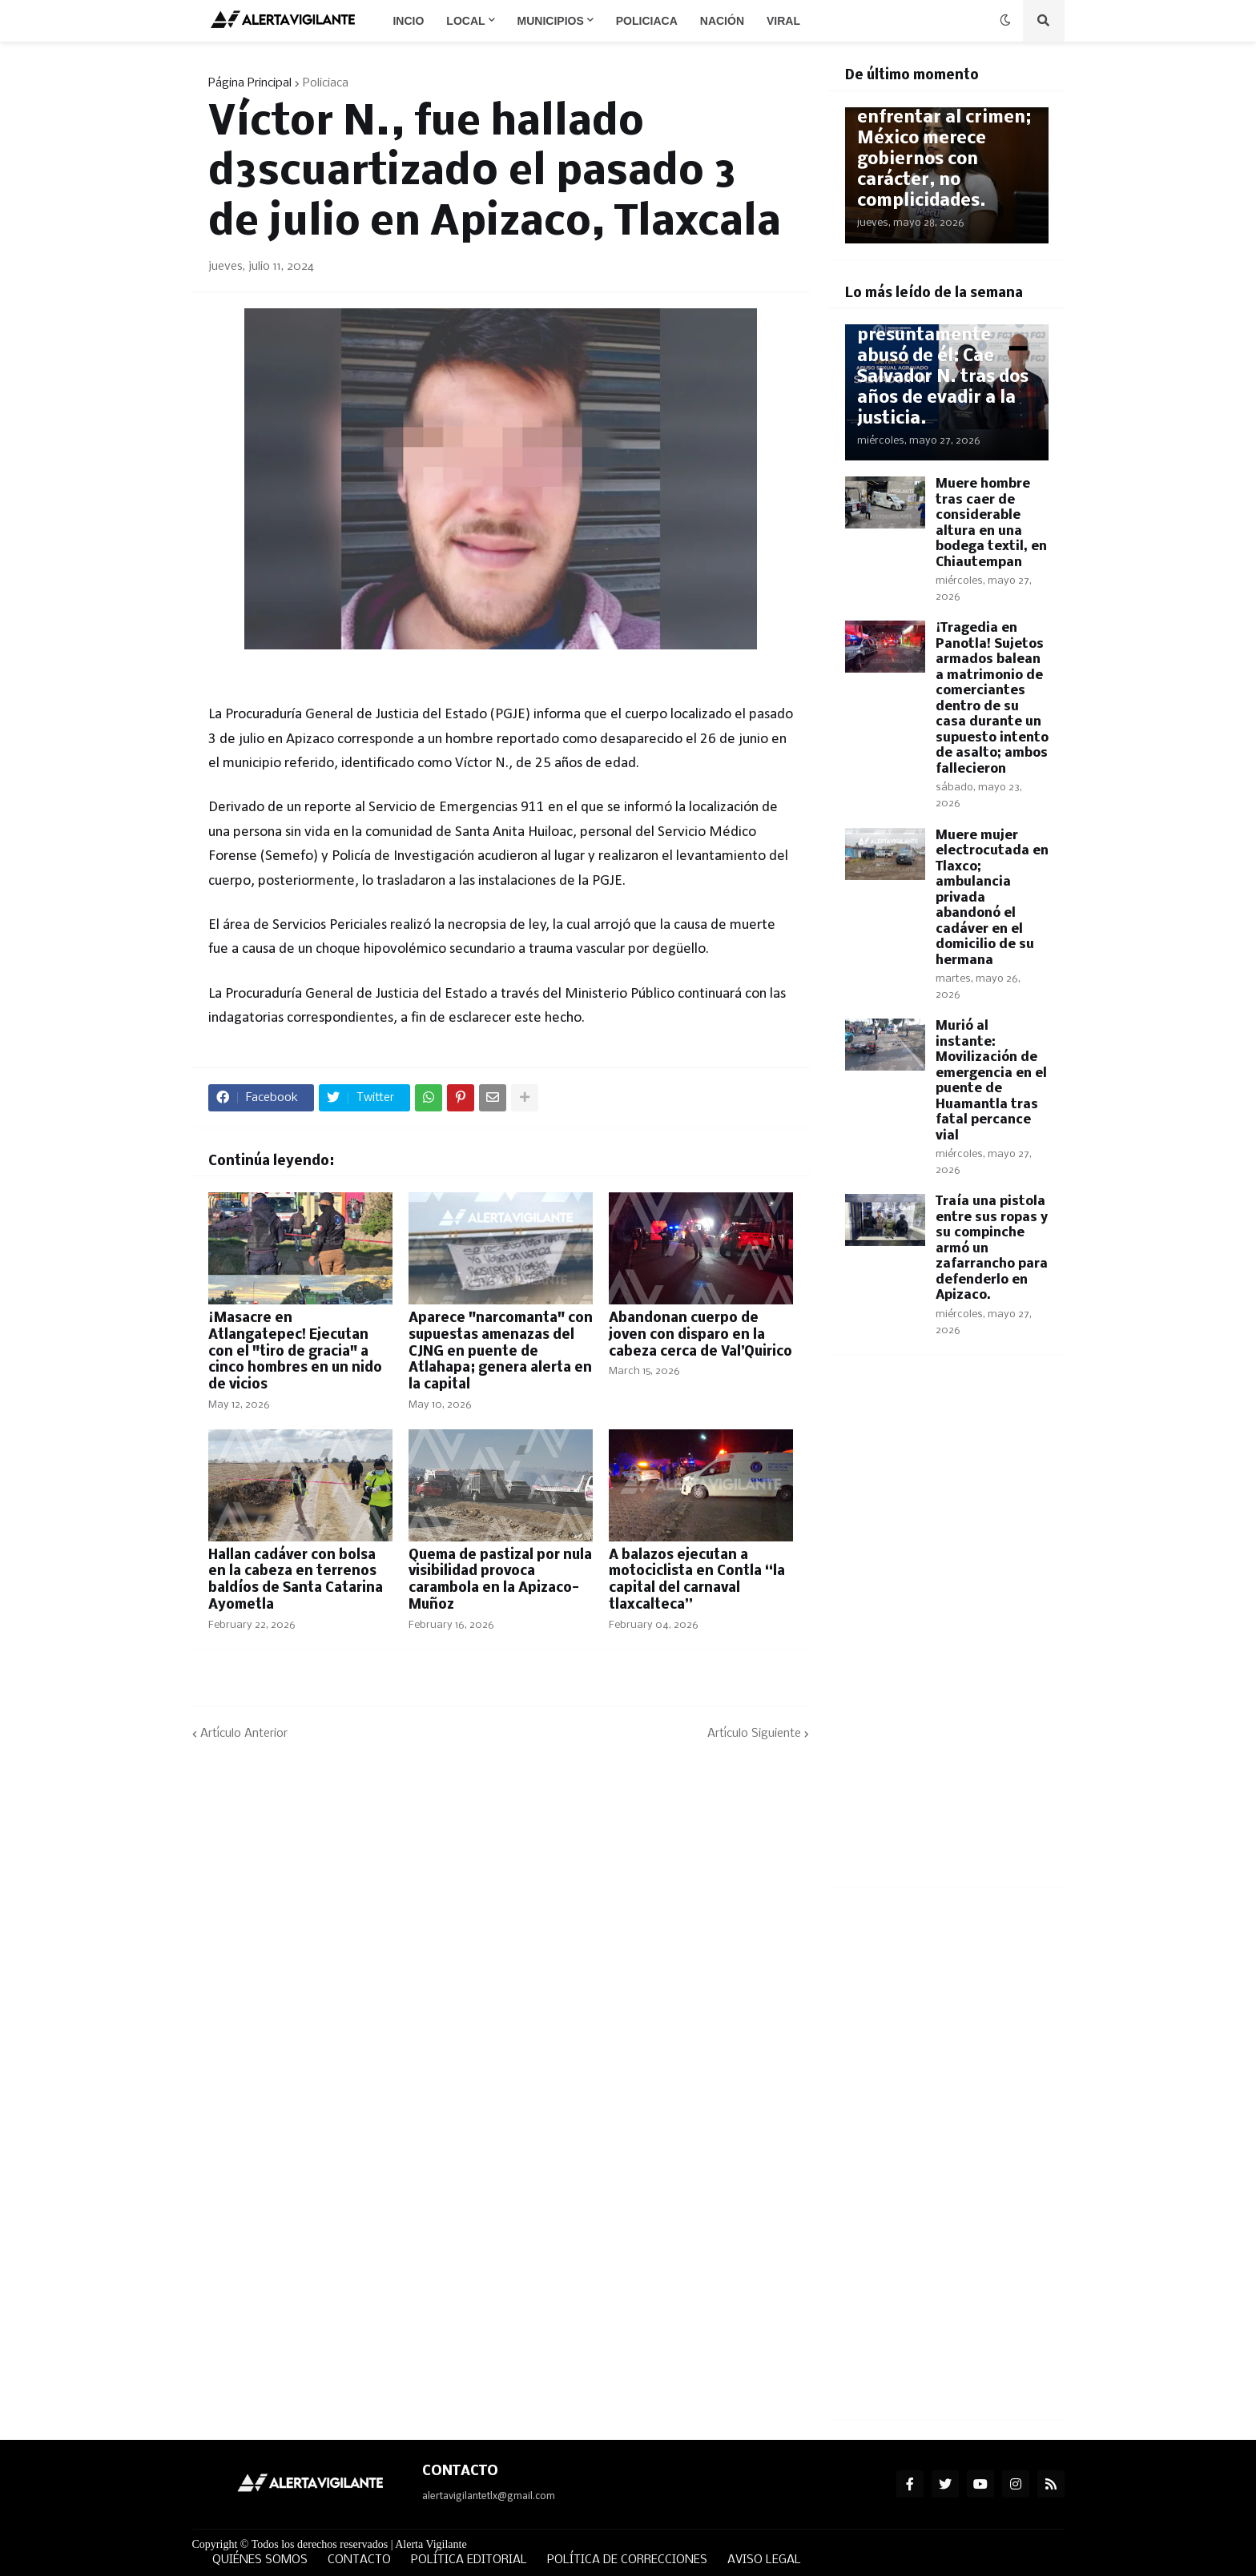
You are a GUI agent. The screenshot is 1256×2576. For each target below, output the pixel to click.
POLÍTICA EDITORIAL (469, 2560)
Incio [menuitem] (408, 20)
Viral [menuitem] (783, 20)
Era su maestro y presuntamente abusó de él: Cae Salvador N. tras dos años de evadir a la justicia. (943, 367)
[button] (1005, 21)
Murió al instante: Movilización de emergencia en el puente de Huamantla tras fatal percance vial (991, 1081)
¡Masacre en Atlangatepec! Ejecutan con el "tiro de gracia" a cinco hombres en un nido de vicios (295, 1351)
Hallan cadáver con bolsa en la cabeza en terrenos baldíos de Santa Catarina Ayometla (295, 1580)
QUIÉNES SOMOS (260, 2560)
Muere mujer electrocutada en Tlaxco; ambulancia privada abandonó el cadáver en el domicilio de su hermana (992, 898)
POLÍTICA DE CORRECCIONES (627, 2560)
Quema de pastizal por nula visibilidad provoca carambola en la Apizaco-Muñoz (500, 1580)
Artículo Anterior (244, 1733)
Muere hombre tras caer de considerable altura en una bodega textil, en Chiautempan (991, 523)
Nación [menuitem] (722, 20)
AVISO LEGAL (764, 2560)
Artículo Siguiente (754, 1733)
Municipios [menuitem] (550, 20)
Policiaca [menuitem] (647, 20)
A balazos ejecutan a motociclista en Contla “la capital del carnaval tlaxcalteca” (697, 1580)
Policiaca (325, 83)
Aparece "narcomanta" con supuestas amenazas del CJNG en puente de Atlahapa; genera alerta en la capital (501, 1351)
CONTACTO (359, 2560)
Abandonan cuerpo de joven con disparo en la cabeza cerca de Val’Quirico (700, 1335)
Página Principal (250, 83)
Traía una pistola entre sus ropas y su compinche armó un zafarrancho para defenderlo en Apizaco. (992, 1248)
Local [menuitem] (465, 20)
